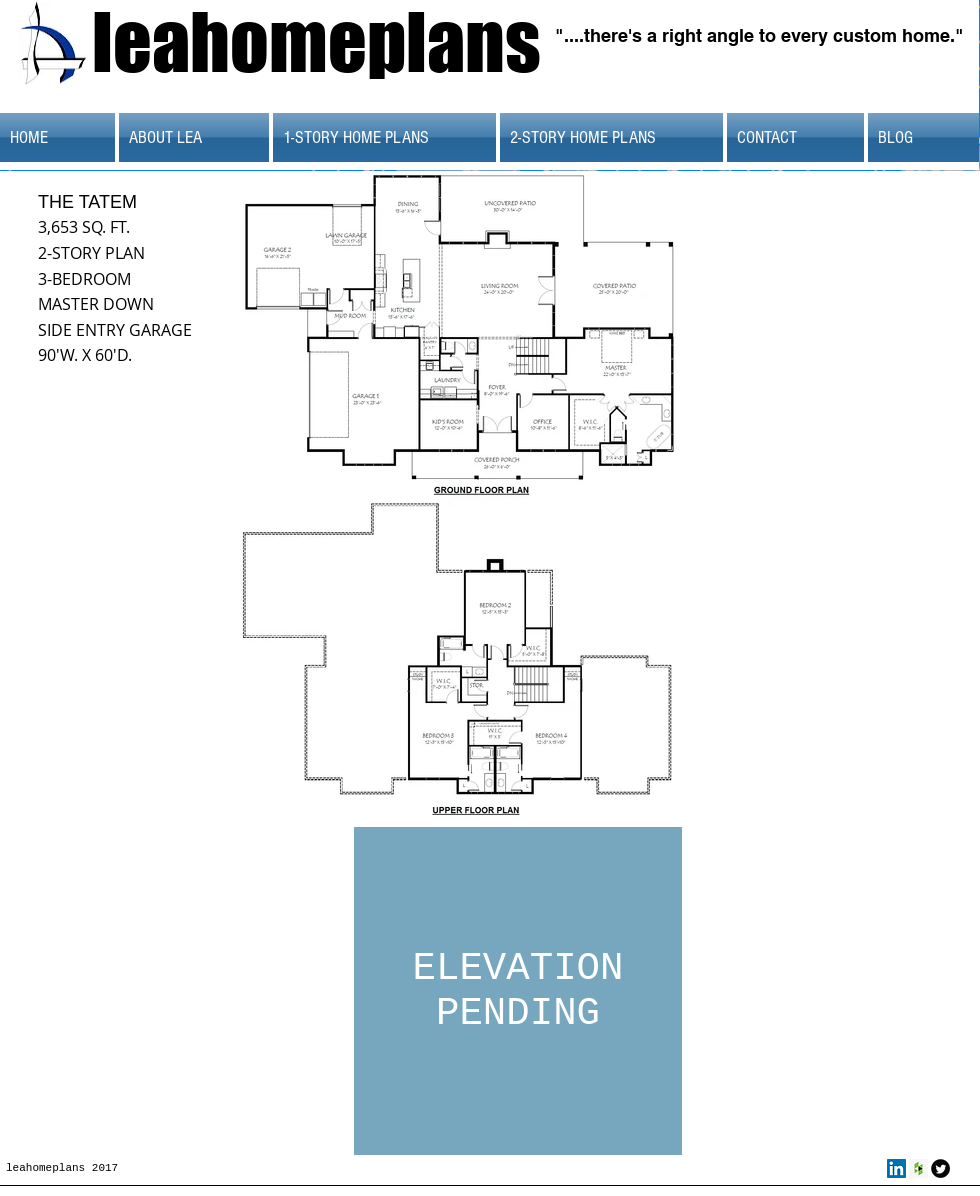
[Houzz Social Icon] (918, 1168)
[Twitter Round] (940, 1168)
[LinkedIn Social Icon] (896, 1168)
